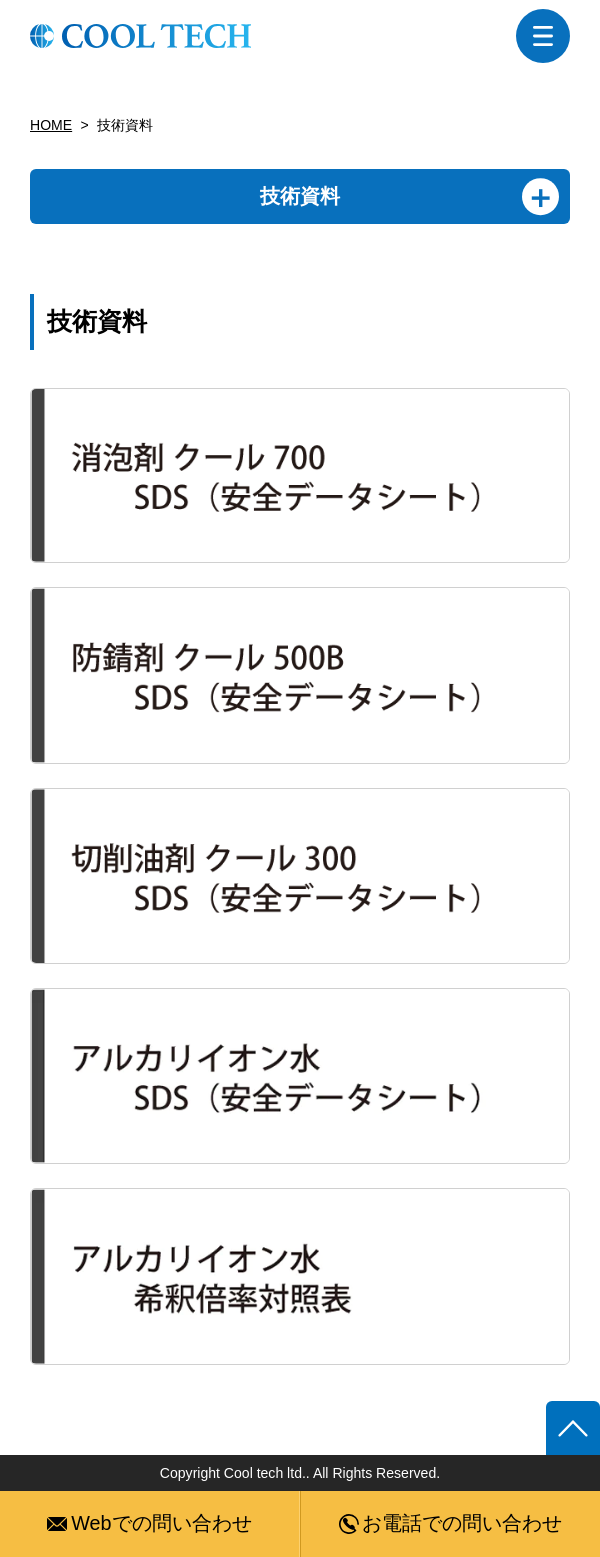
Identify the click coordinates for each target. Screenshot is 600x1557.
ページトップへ (573, 1428)
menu (543, 36)
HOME (51, 125)
